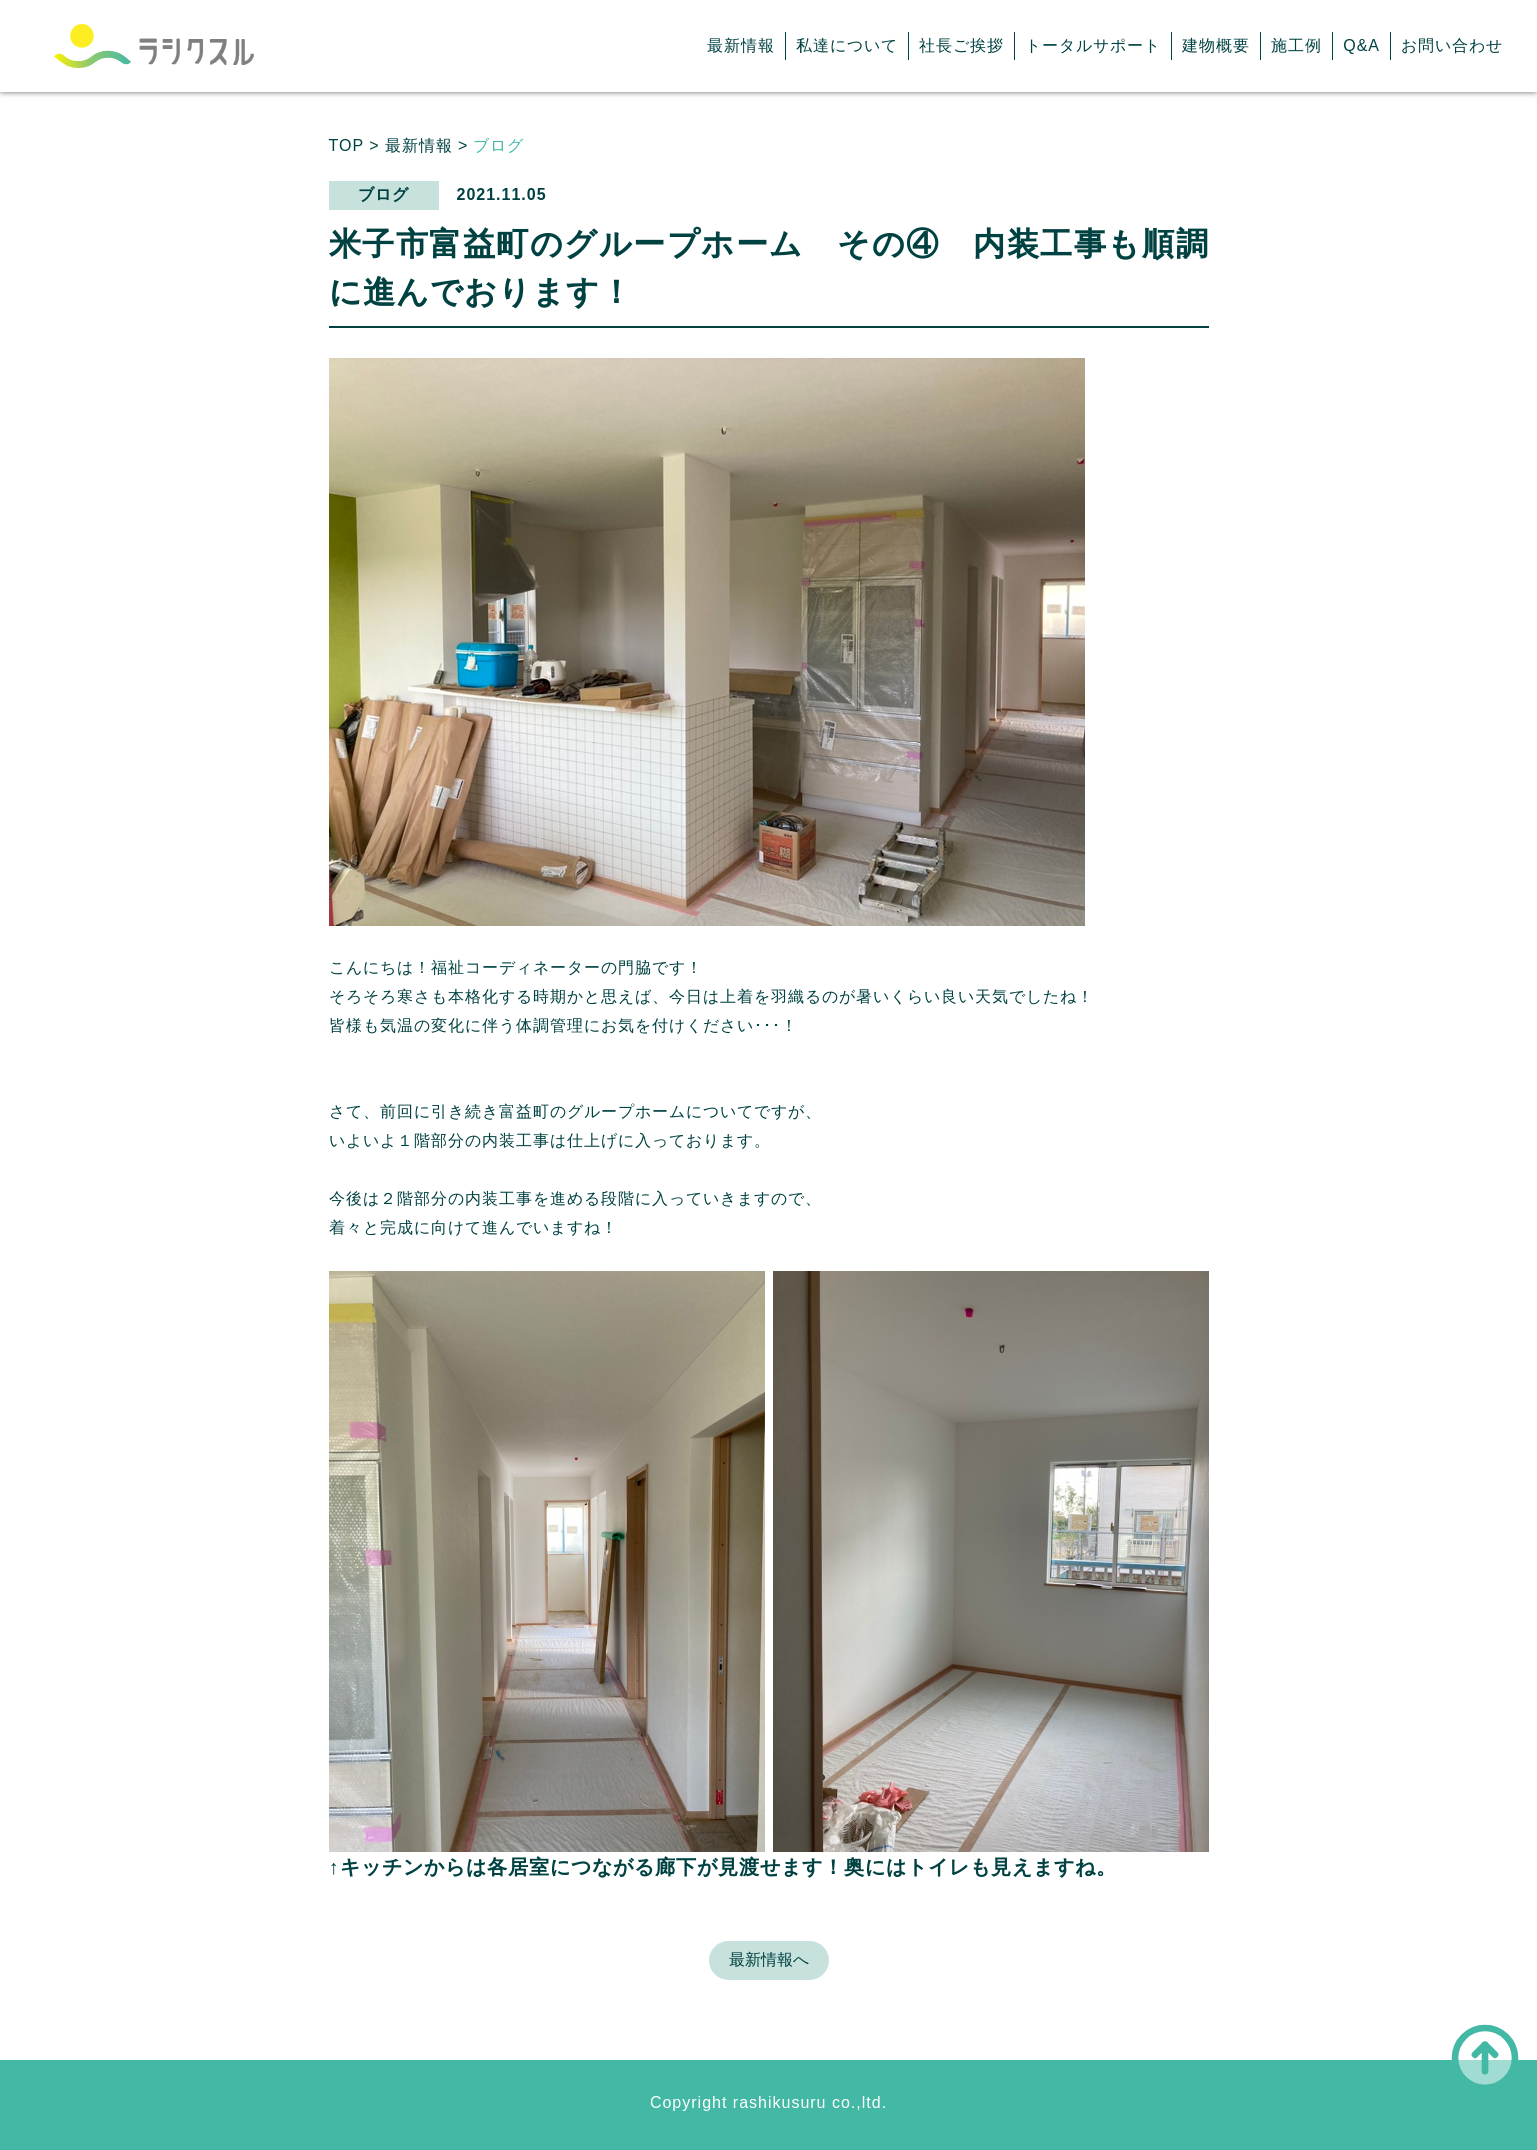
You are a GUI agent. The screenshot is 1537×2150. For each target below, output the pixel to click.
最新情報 (741, 45)
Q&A (1361, 45)
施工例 (1296, 45)
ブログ (498, 145)
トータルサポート (1093, 45)
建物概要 (1216, 45)
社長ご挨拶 (961, 45)
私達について (847, 45)
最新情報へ (769, 1959)
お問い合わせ (1452, 45)
